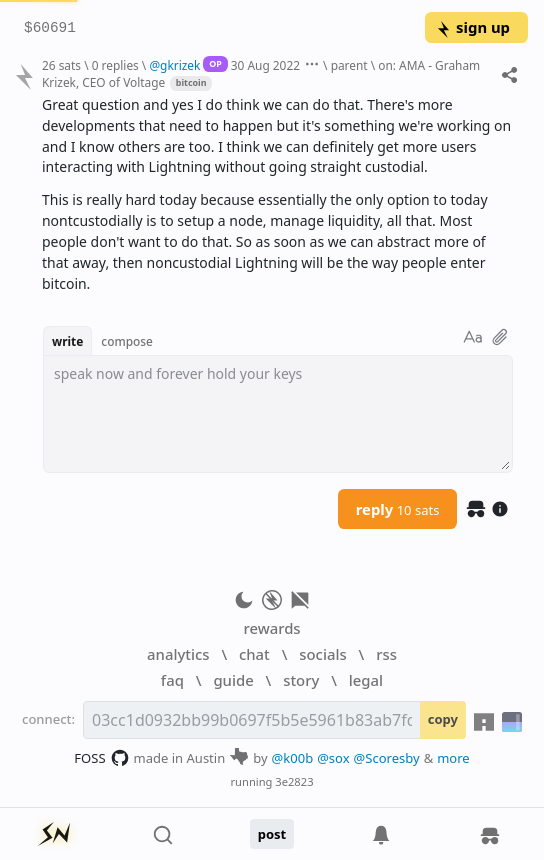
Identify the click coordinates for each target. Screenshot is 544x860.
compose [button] (127, 341)
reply (398, 509)
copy (443, 719)
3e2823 (294, 781)
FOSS (101, 758)
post (272, 834)
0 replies (115, 65)
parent (349, 65)
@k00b (293, 758)
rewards (271, 628)
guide (233, 680)
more (453, 758)
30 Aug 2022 (265, 65)
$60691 (50, 28)
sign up (472, 27)
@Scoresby (387, 758)
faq (172, 680)
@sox (333, 758)
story (301, 680)
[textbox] (278, 414)
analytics (178, 654)
